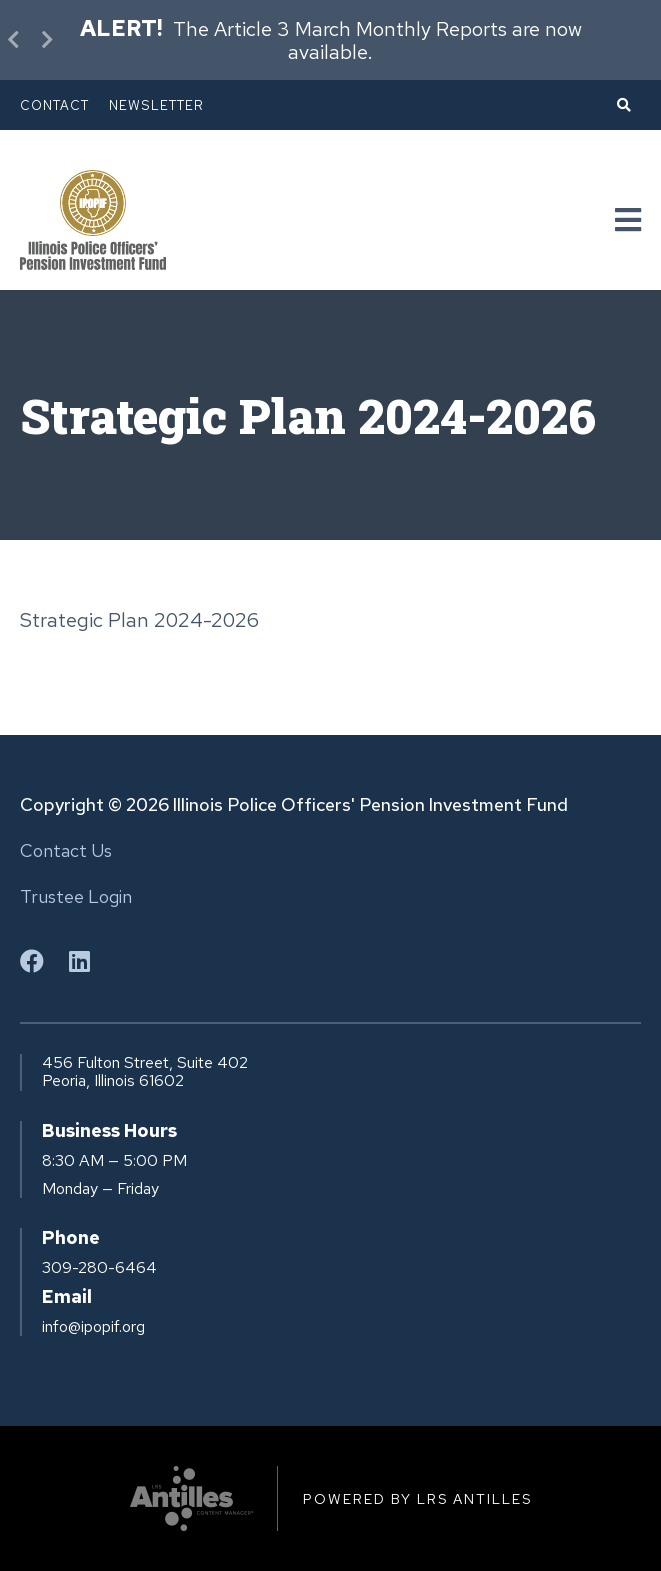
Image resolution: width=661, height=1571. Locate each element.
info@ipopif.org (93, 1327)
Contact (54, 105)
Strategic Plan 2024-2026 (139, 620)
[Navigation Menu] (628, 220)
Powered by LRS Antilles (417, 1499)
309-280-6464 (99, 1268)
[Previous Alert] (15, 40)
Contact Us (66, 850)
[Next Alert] (45, 40)
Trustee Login (76, 896)
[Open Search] (624, 105)
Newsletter (156, 105)
